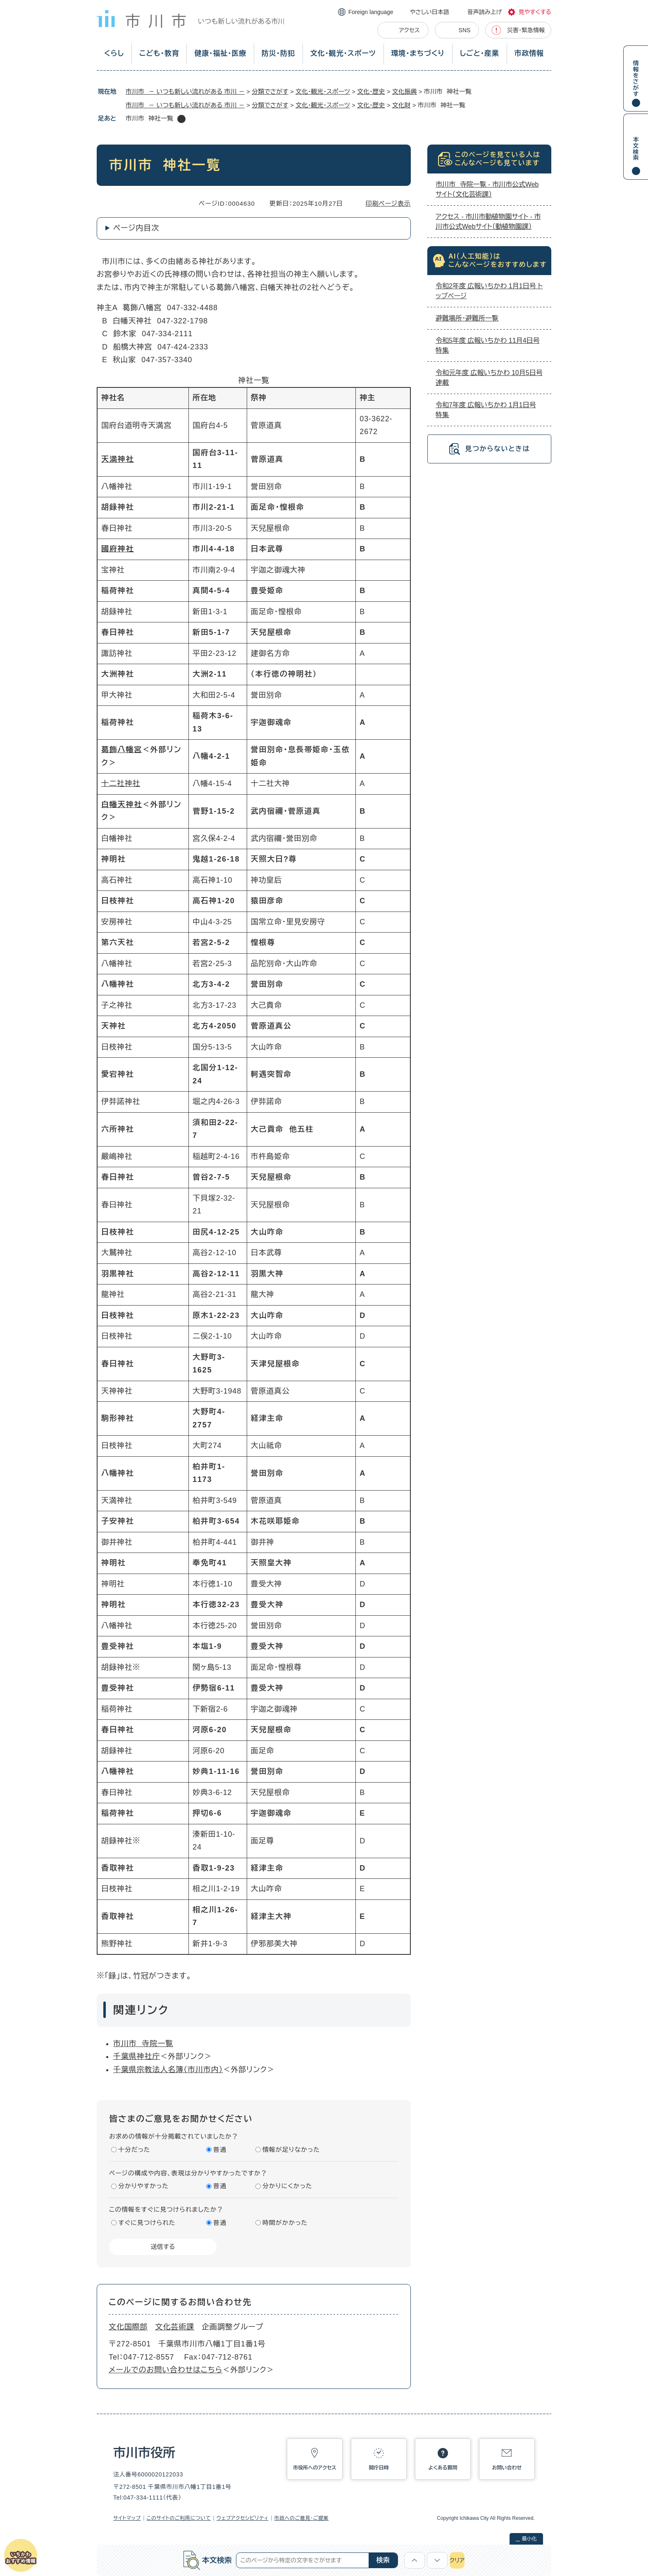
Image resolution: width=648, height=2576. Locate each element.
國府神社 (117, 549)
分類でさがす (270, 91)
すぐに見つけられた (146, 2222)
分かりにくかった (287, 2185)
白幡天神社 (121, 804)
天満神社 (117, 459)
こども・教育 (159, 53)
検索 (383, 2560)
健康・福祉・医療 (220, 53)
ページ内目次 (136, 228)
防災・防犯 (278, 53)
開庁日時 (379, 2468)
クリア (457, 2560)
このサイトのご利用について (179, 2518)
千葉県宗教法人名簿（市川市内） (168, 2070)
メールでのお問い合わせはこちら (165, 2370)
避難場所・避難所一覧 (467, 318)
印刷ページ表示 (388, 203)
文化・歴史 (371, 91)
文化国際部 (128, 2327)
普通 (219, 2149)
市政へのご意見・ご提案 (301, 2518)
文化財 (401, 105)
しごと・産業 (479, 53)
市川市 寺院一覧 (143, 2043)
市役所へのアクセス (314, 2468)
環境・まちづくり (417, 53)
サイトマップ (127, 2518)
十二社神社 (121, 783)
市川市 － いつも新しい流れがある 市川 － (185, 91)
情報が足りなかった (291, 2149)
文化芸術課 (175, 2327)
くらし (114, 53)
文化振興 (404, 91)
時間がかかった (284, 2222)
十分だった (134, 2149)
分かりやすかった (143, 2185)
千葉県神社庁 (136, 2056)
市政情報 (529, 53)
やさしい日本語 (429, 12)
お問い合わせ (507, 2468)
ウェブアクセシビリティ (243, 2518)
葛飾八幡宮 (121, 749)
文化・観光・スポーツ (343, 53)
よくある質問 (443, 2468)
